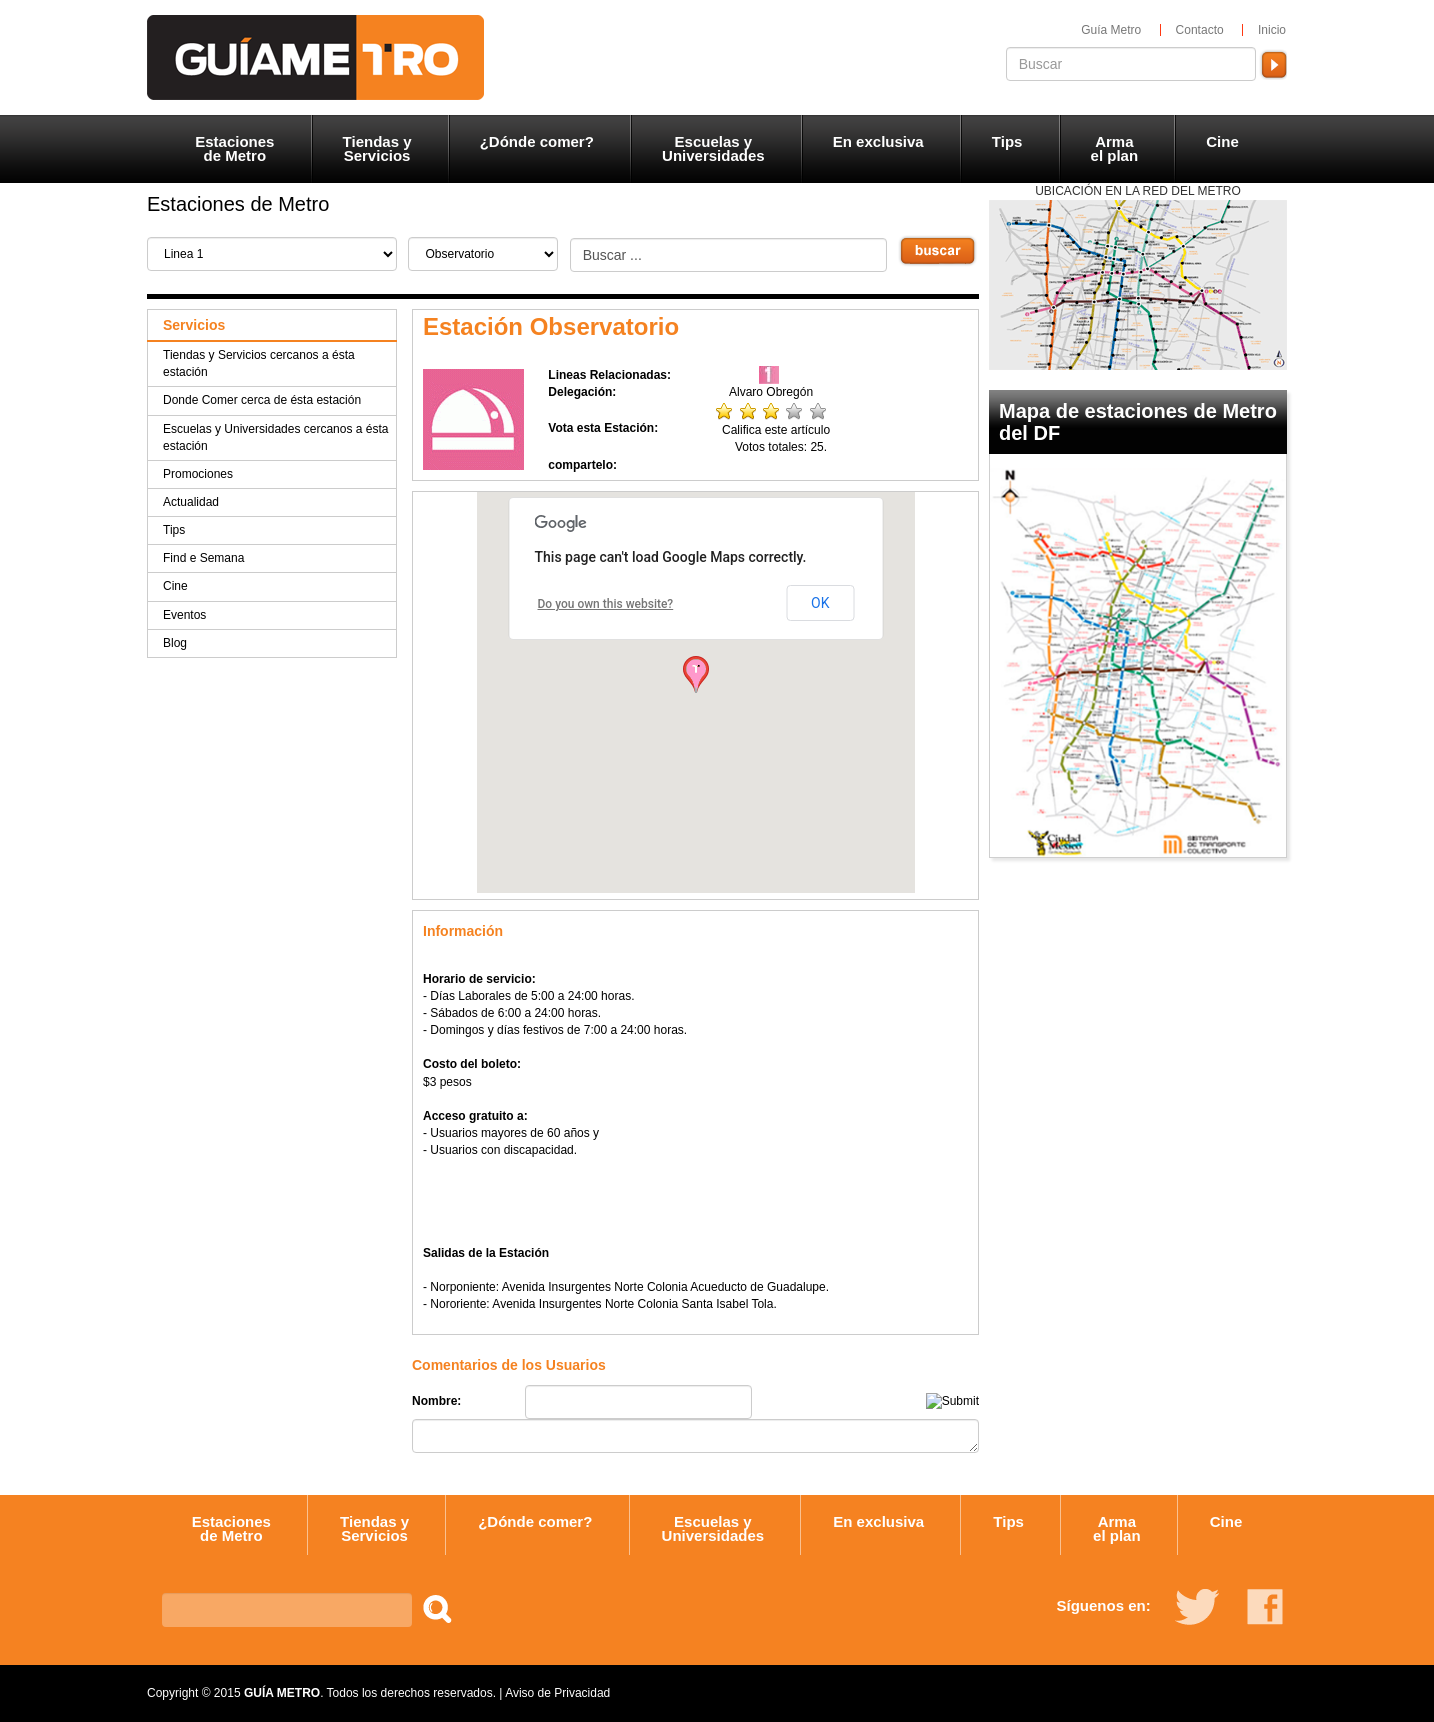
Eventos (184, 615)
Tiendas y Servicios (377, 148)
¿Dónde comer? (537, 141)
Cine (1222, 141)
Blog (175, 643)
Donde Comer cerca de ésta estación (262, 400)
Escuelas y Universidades (713, 148)
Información (463, 931)
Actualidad (191, 502)
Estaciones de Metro (234, 148)
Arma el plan (1115, 148)
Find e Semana (203, 558)
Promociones (198, 474)
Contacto (1200, 30)
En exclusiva (878, 141)
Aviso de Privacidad (557, 1693)
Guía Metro (1111, 30)
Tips (1007, 141)
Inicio (1272, 30)
